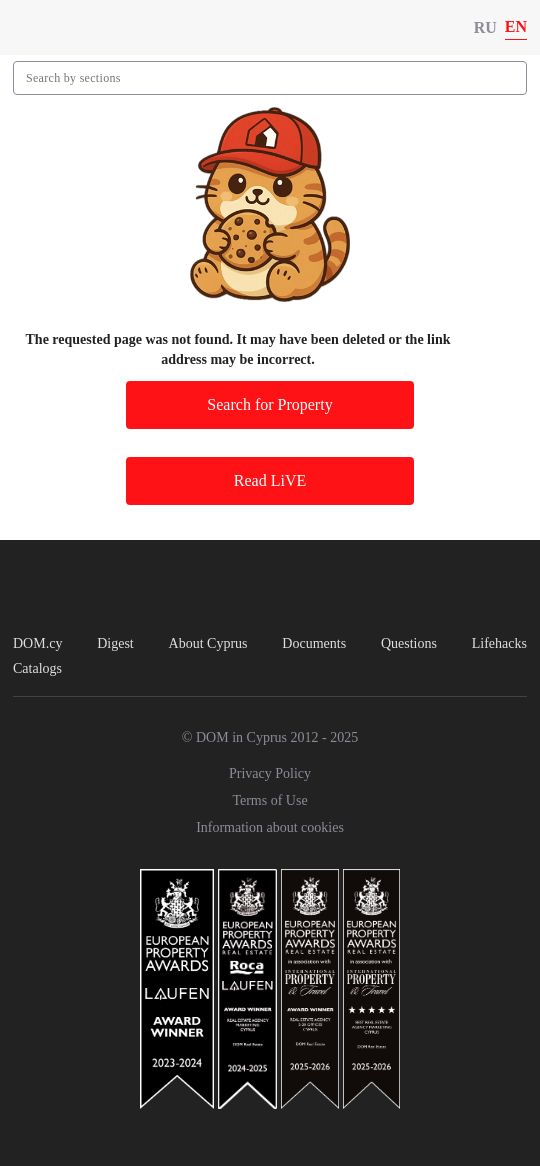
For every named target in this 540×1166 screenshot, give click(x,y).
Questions (409, 643)
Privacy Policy (270, 773)
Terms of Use (269, 800)
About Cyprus (208, 643)
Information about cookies (270, 827)
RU (485, 27)
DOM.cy (37, 643)
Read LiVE (270, 480)
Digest (115, 643)
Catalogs (37, 668)
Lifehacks (499, 643)
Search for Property (269, 404)
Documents (314, 643)
